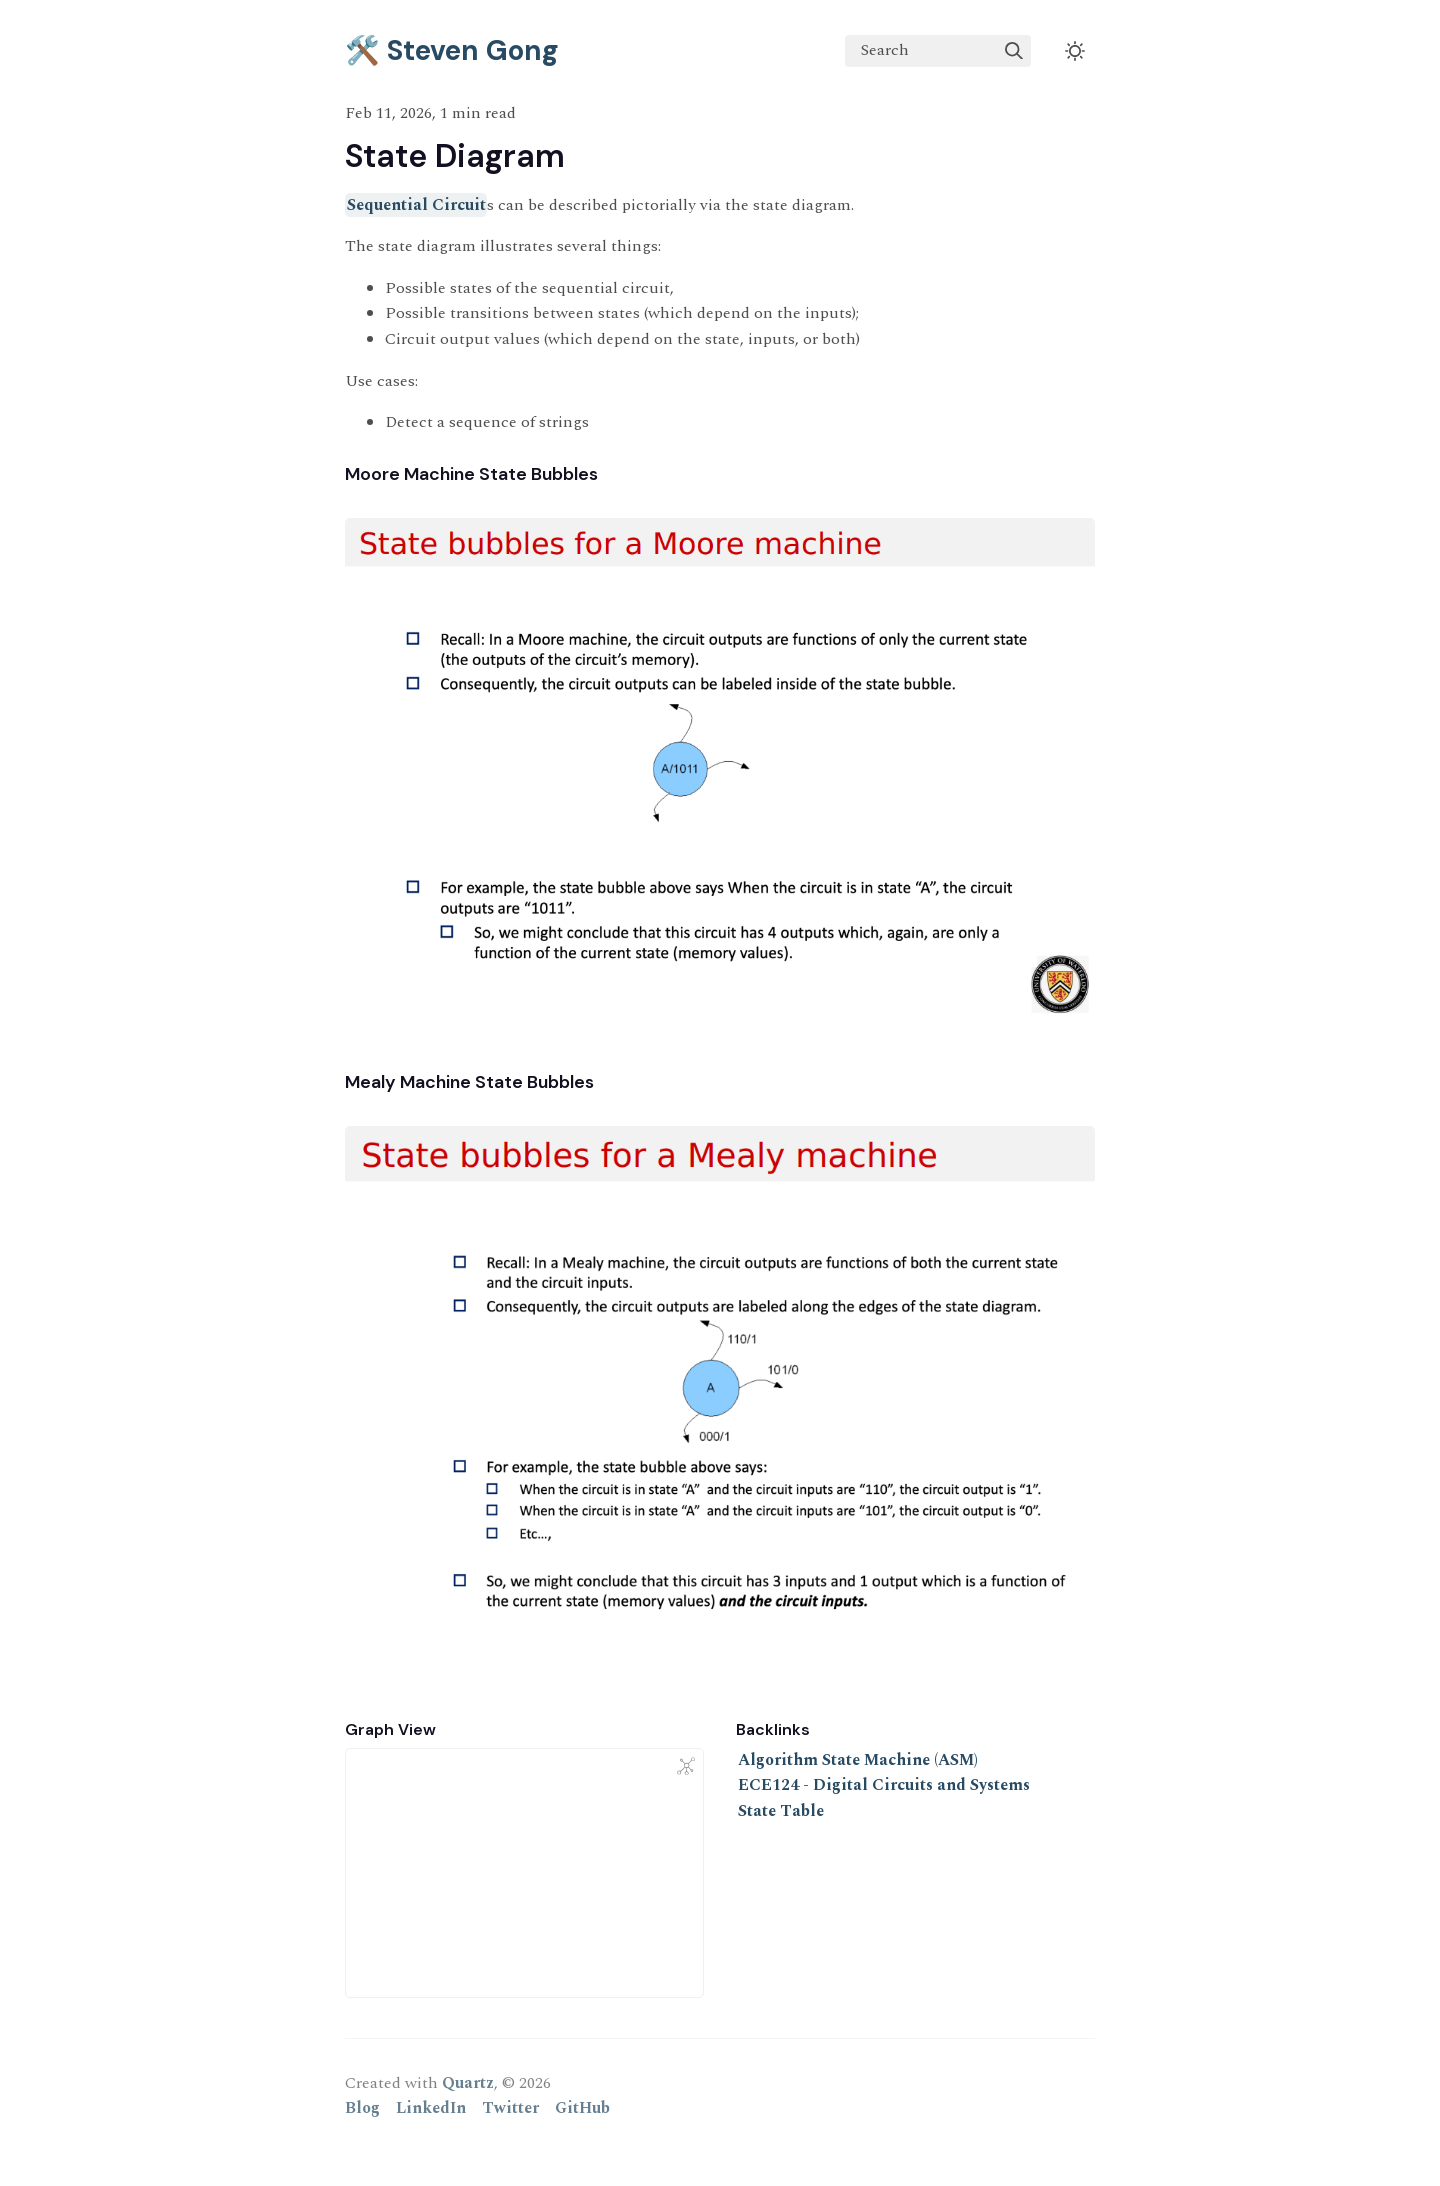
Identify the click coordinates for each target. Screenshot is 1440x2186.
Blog (362, 2108)
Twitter (510, 2108)
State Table (781, 1811)
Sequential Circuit (416, 205)
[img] (1014, 51)
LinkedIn (431, 2108)
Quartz (468, 2083)
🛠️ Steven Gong (452, 50)
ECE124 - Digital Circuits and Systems (884, 1785)
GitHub (582, 2108)
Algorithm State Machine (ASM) (858, 1760)
